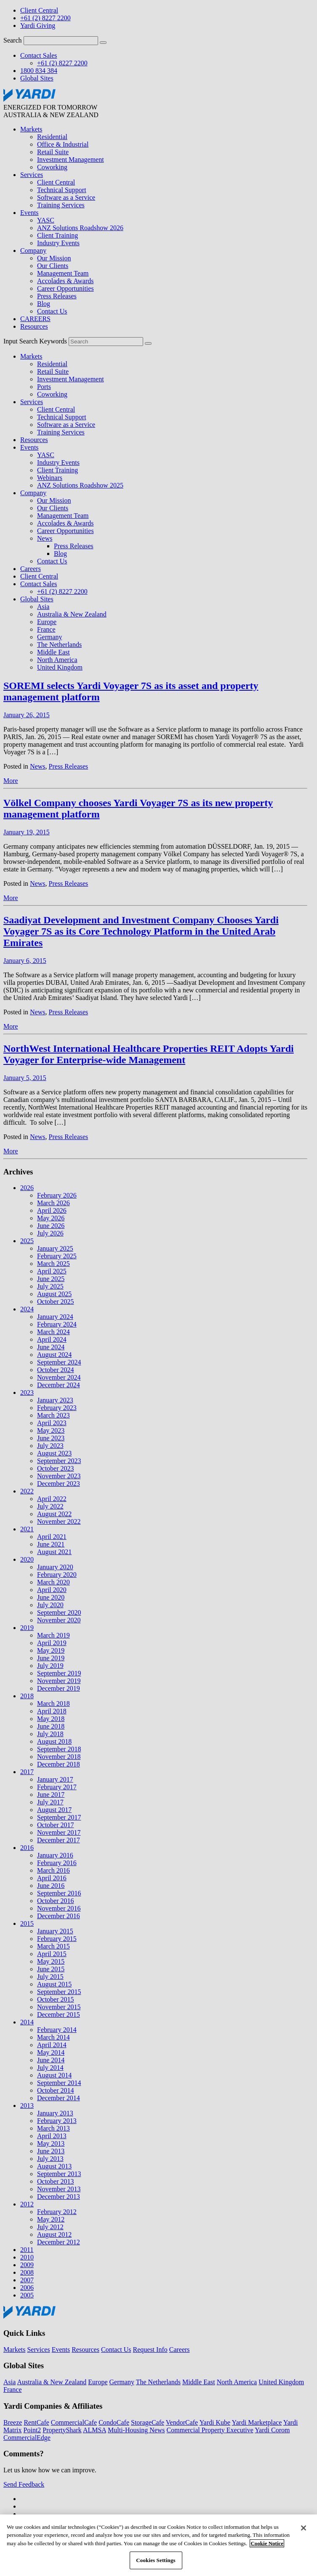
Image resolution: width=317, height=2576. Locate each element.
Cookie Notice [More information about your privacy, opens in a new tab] (266, 2547)
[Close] (303, 2532)
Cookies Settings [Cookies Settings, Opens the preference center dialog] (155, 2565)
